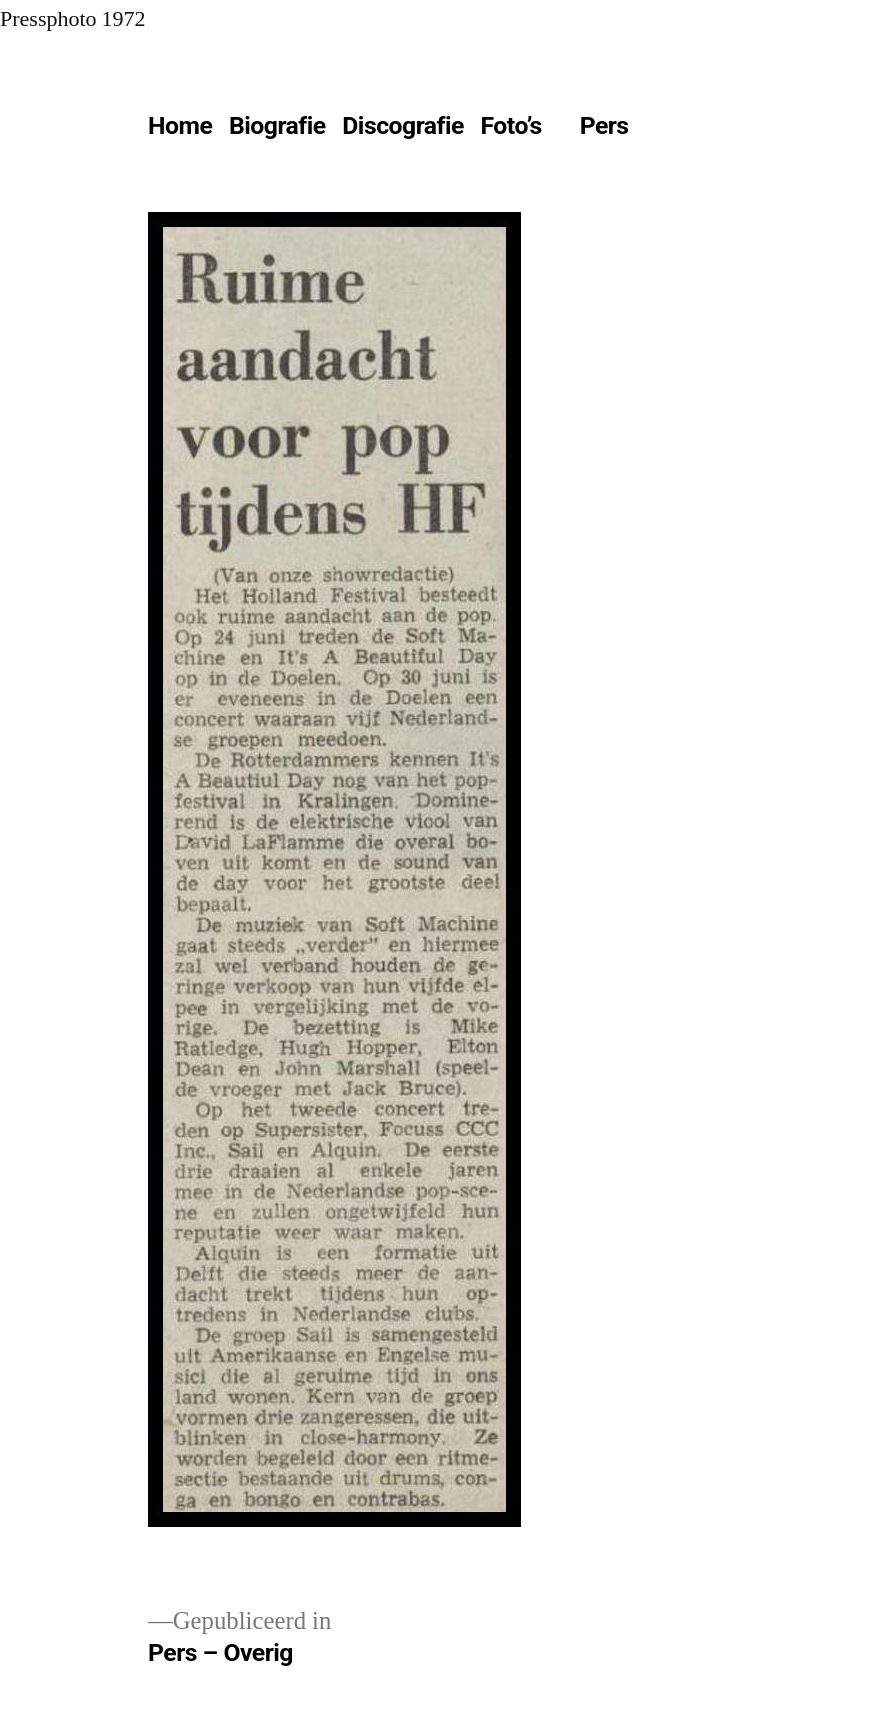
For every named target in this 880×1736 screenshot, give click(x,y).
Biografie (277, 125)
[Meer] (681, 130)
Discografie (403, 125)
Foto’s (511, 125)
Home (180, 125)
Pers (604, 125)
